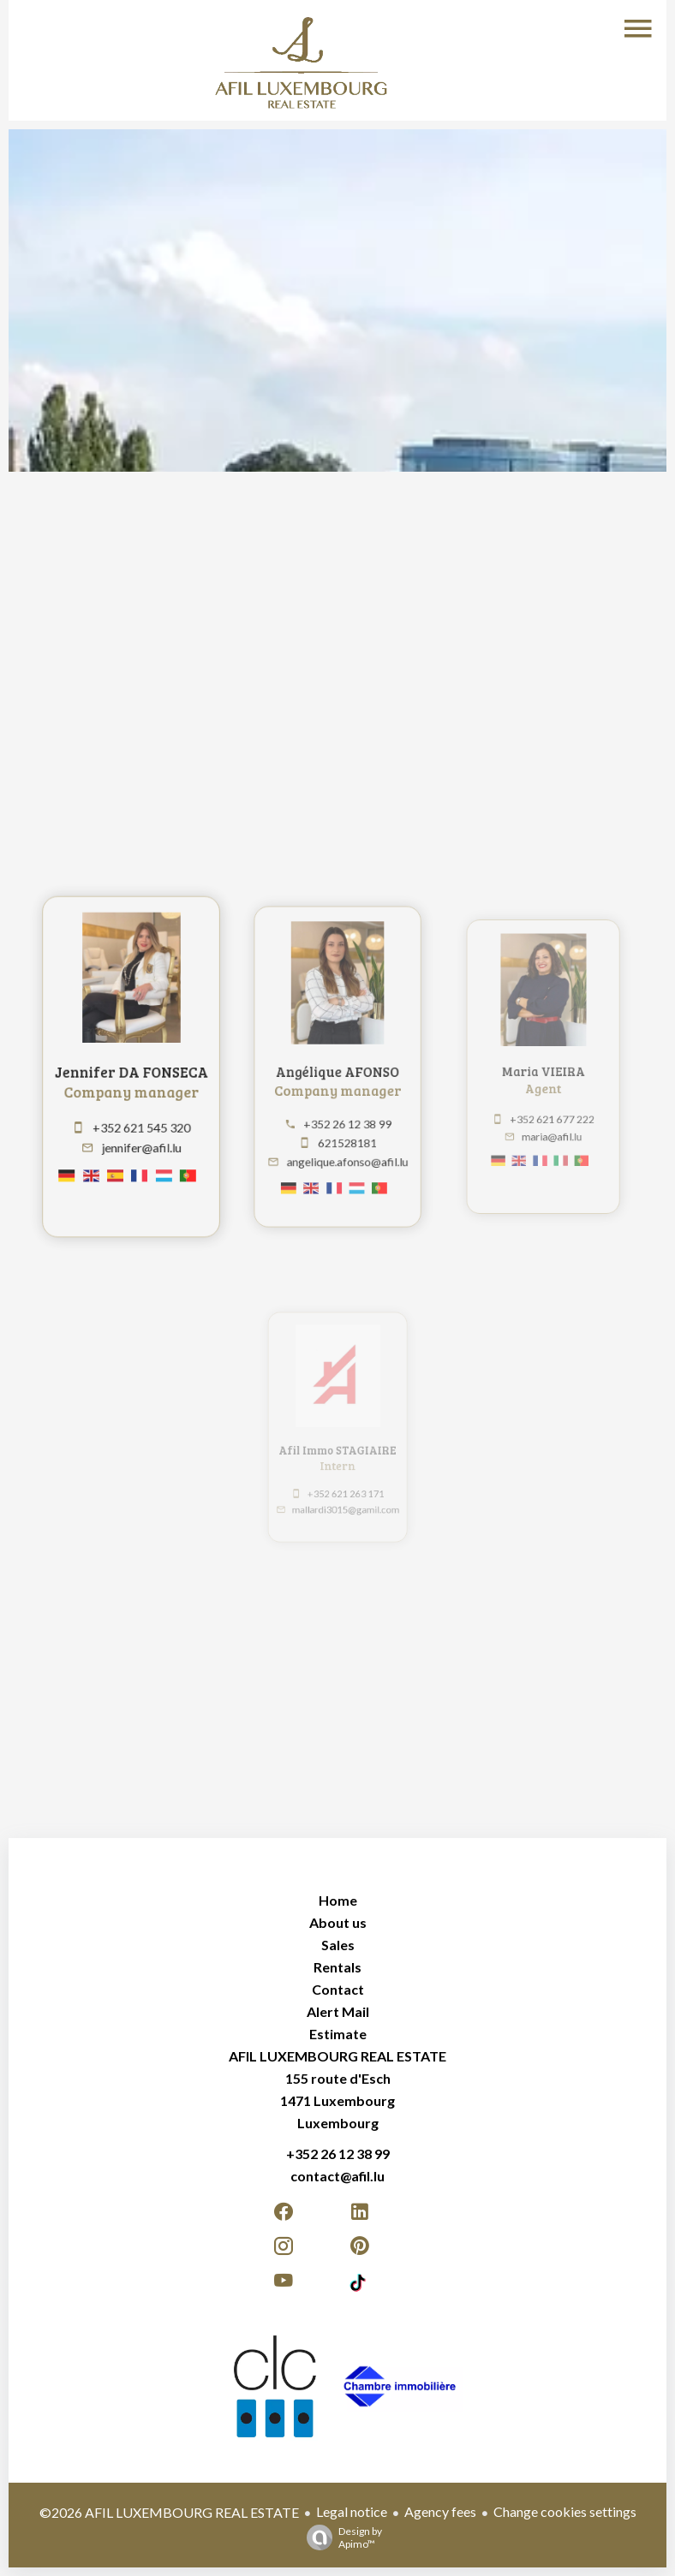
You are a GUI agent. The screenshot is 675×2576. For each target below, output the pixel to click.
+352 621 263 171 (344, 1489)
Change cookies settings (564, 2511)
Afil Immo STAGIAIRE (337, 1448)
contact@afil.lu (337, 2176)
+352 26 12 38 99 (346, 1116)
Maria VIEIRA (543, 1069)
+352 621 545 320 (141, 1122)
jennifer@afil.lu (141, 1140)
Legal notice (351, 2511)
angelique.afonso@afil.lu (346, 1151)
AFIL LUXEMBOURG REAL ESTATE (337, 2056)
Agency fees (440, 2511)
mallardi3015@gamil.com (345, 1503)
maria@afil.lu (550, 1127)
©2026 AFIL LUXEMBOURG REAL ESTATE (169, 2512)
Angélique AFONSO (337, 1070)
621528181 (346, 1133)
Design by (340, 2537)
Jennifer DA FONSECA (131, 1071)
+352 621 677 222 (551, 1112)
